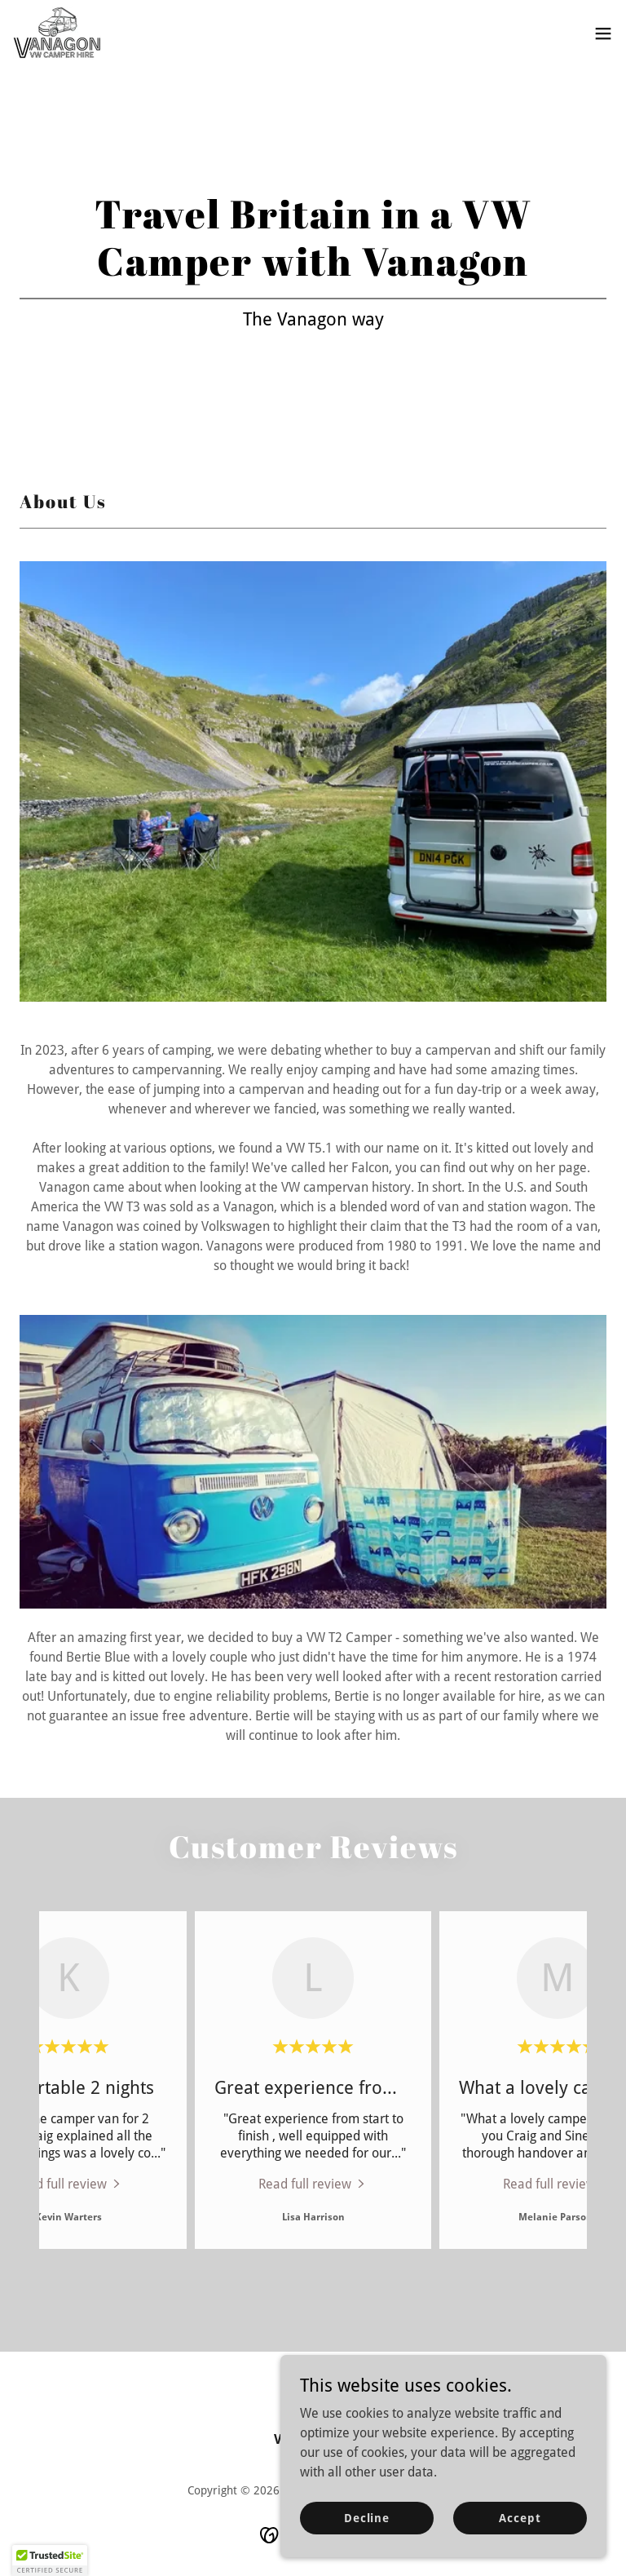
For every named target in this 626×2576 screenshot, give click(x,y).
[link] (57, 33)
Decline (367, 2540)
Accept (519, 2540)
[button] (603, 33)
